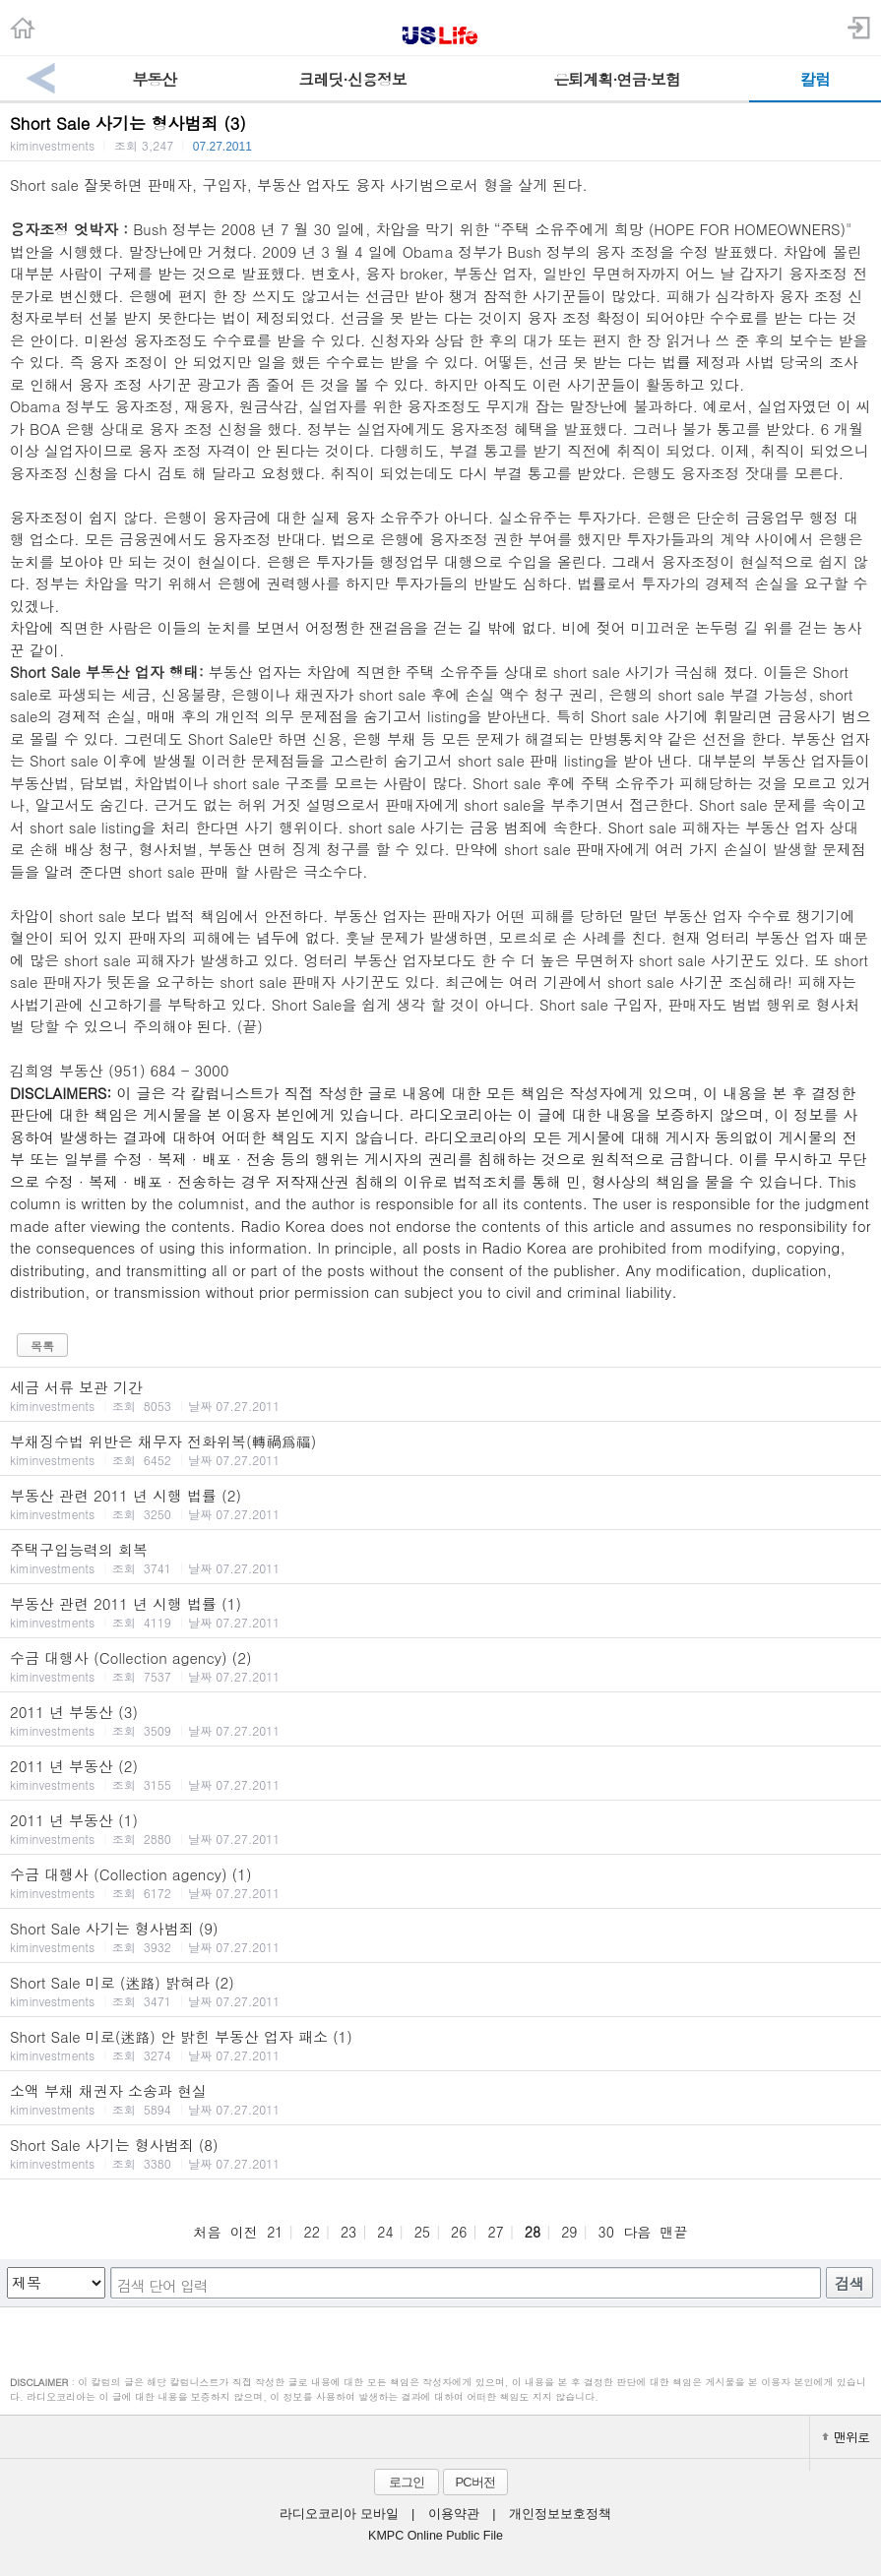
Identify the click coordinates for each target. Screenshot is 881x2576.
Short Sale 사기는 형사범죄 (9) (440, 1936)
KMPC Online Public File (435, 2536)
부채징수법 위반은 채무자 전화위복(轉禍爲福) (440, 1449)
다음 (637, 2231)
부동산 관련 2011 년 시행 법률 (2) (440, 1503)
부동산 (154, 79)
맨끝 (674, 2231)
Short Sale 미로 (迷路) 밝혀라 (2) (440, 1990)
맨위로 (845, 2436)
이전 (244, 2231)
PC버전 (474, 2482)
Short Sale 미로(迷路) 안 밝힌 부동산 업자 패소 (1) (440, 2044)
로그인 (406, 2482)
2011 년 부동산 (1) (440, 1828)
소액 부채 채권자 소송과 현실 (440, 2098)
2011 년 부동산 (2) (440, 1774)
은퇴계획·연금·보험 (616, 79)
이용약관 (453, 2514)
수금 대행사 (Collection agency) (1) (440, 1882)
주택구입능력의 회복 (440, 1557)
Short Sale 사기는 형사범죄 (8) (440, 2153)
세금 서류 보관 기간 (440, 1395)
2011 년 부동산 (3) (440, 1720)
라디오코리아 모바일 (339, 2514)
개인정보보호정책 (560, 2514)
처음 (206, 2231)
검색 (849, 2283)
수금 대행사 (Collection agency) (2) (440, 1666)
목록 (42, 1345)
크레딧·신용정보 (352, 79)
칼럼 (815, 79)
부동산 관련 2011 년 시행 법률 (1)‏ (440, 1611)
